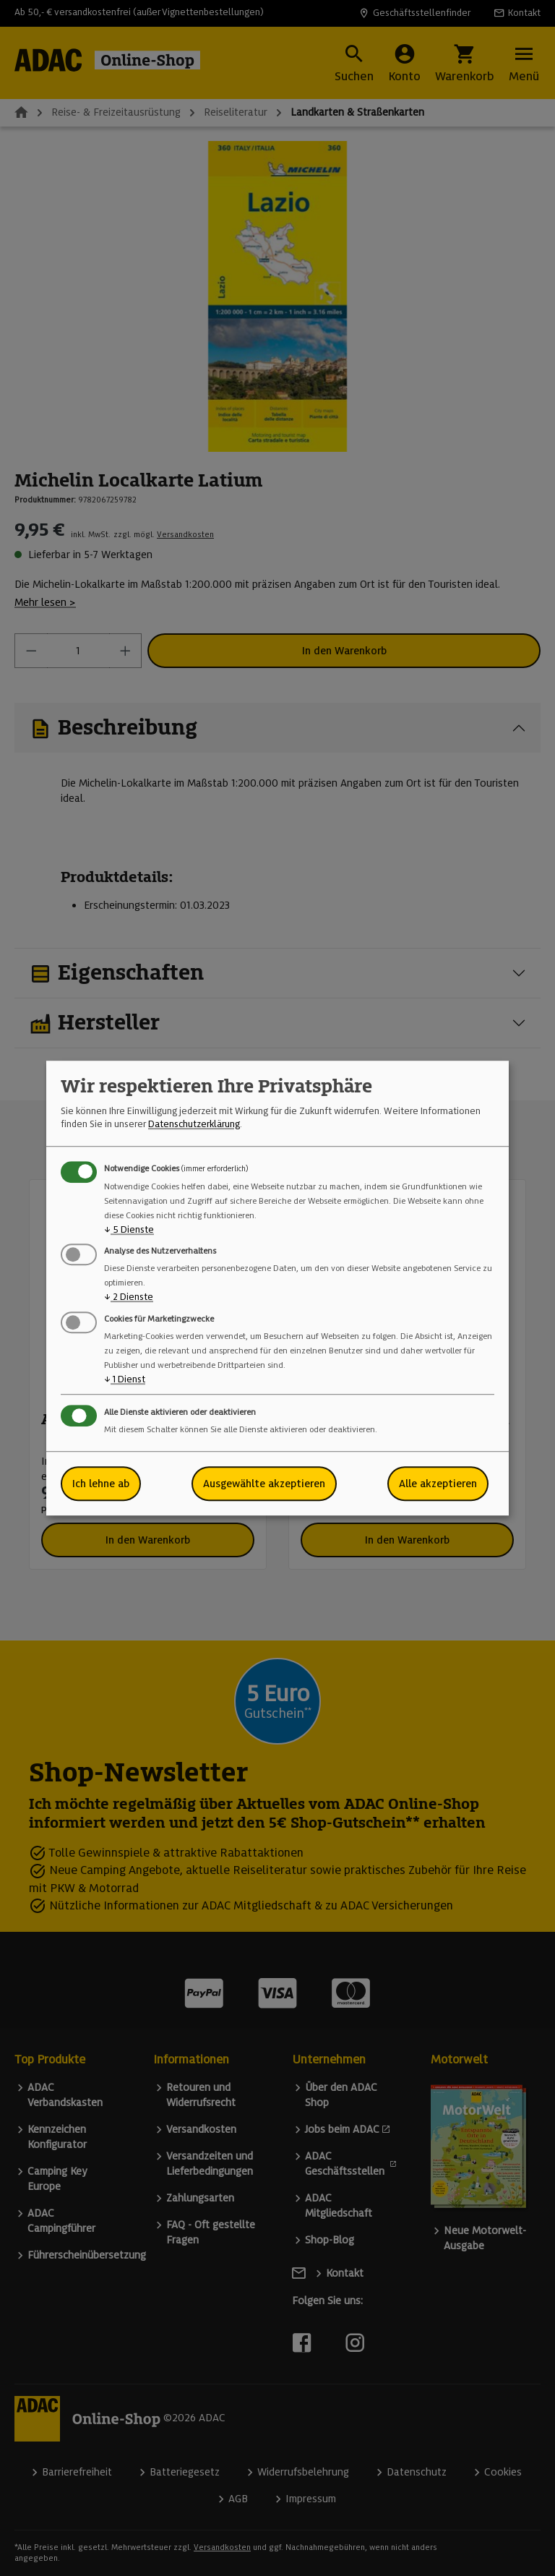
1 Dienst (124, 1379)
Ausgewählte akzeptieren (264, 1483)
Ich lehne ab (100, 1483)
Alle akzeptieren (438, 1483)
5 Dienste (129, 1229)
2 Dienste (128, 1297)
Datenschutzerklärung (194, 1124)
